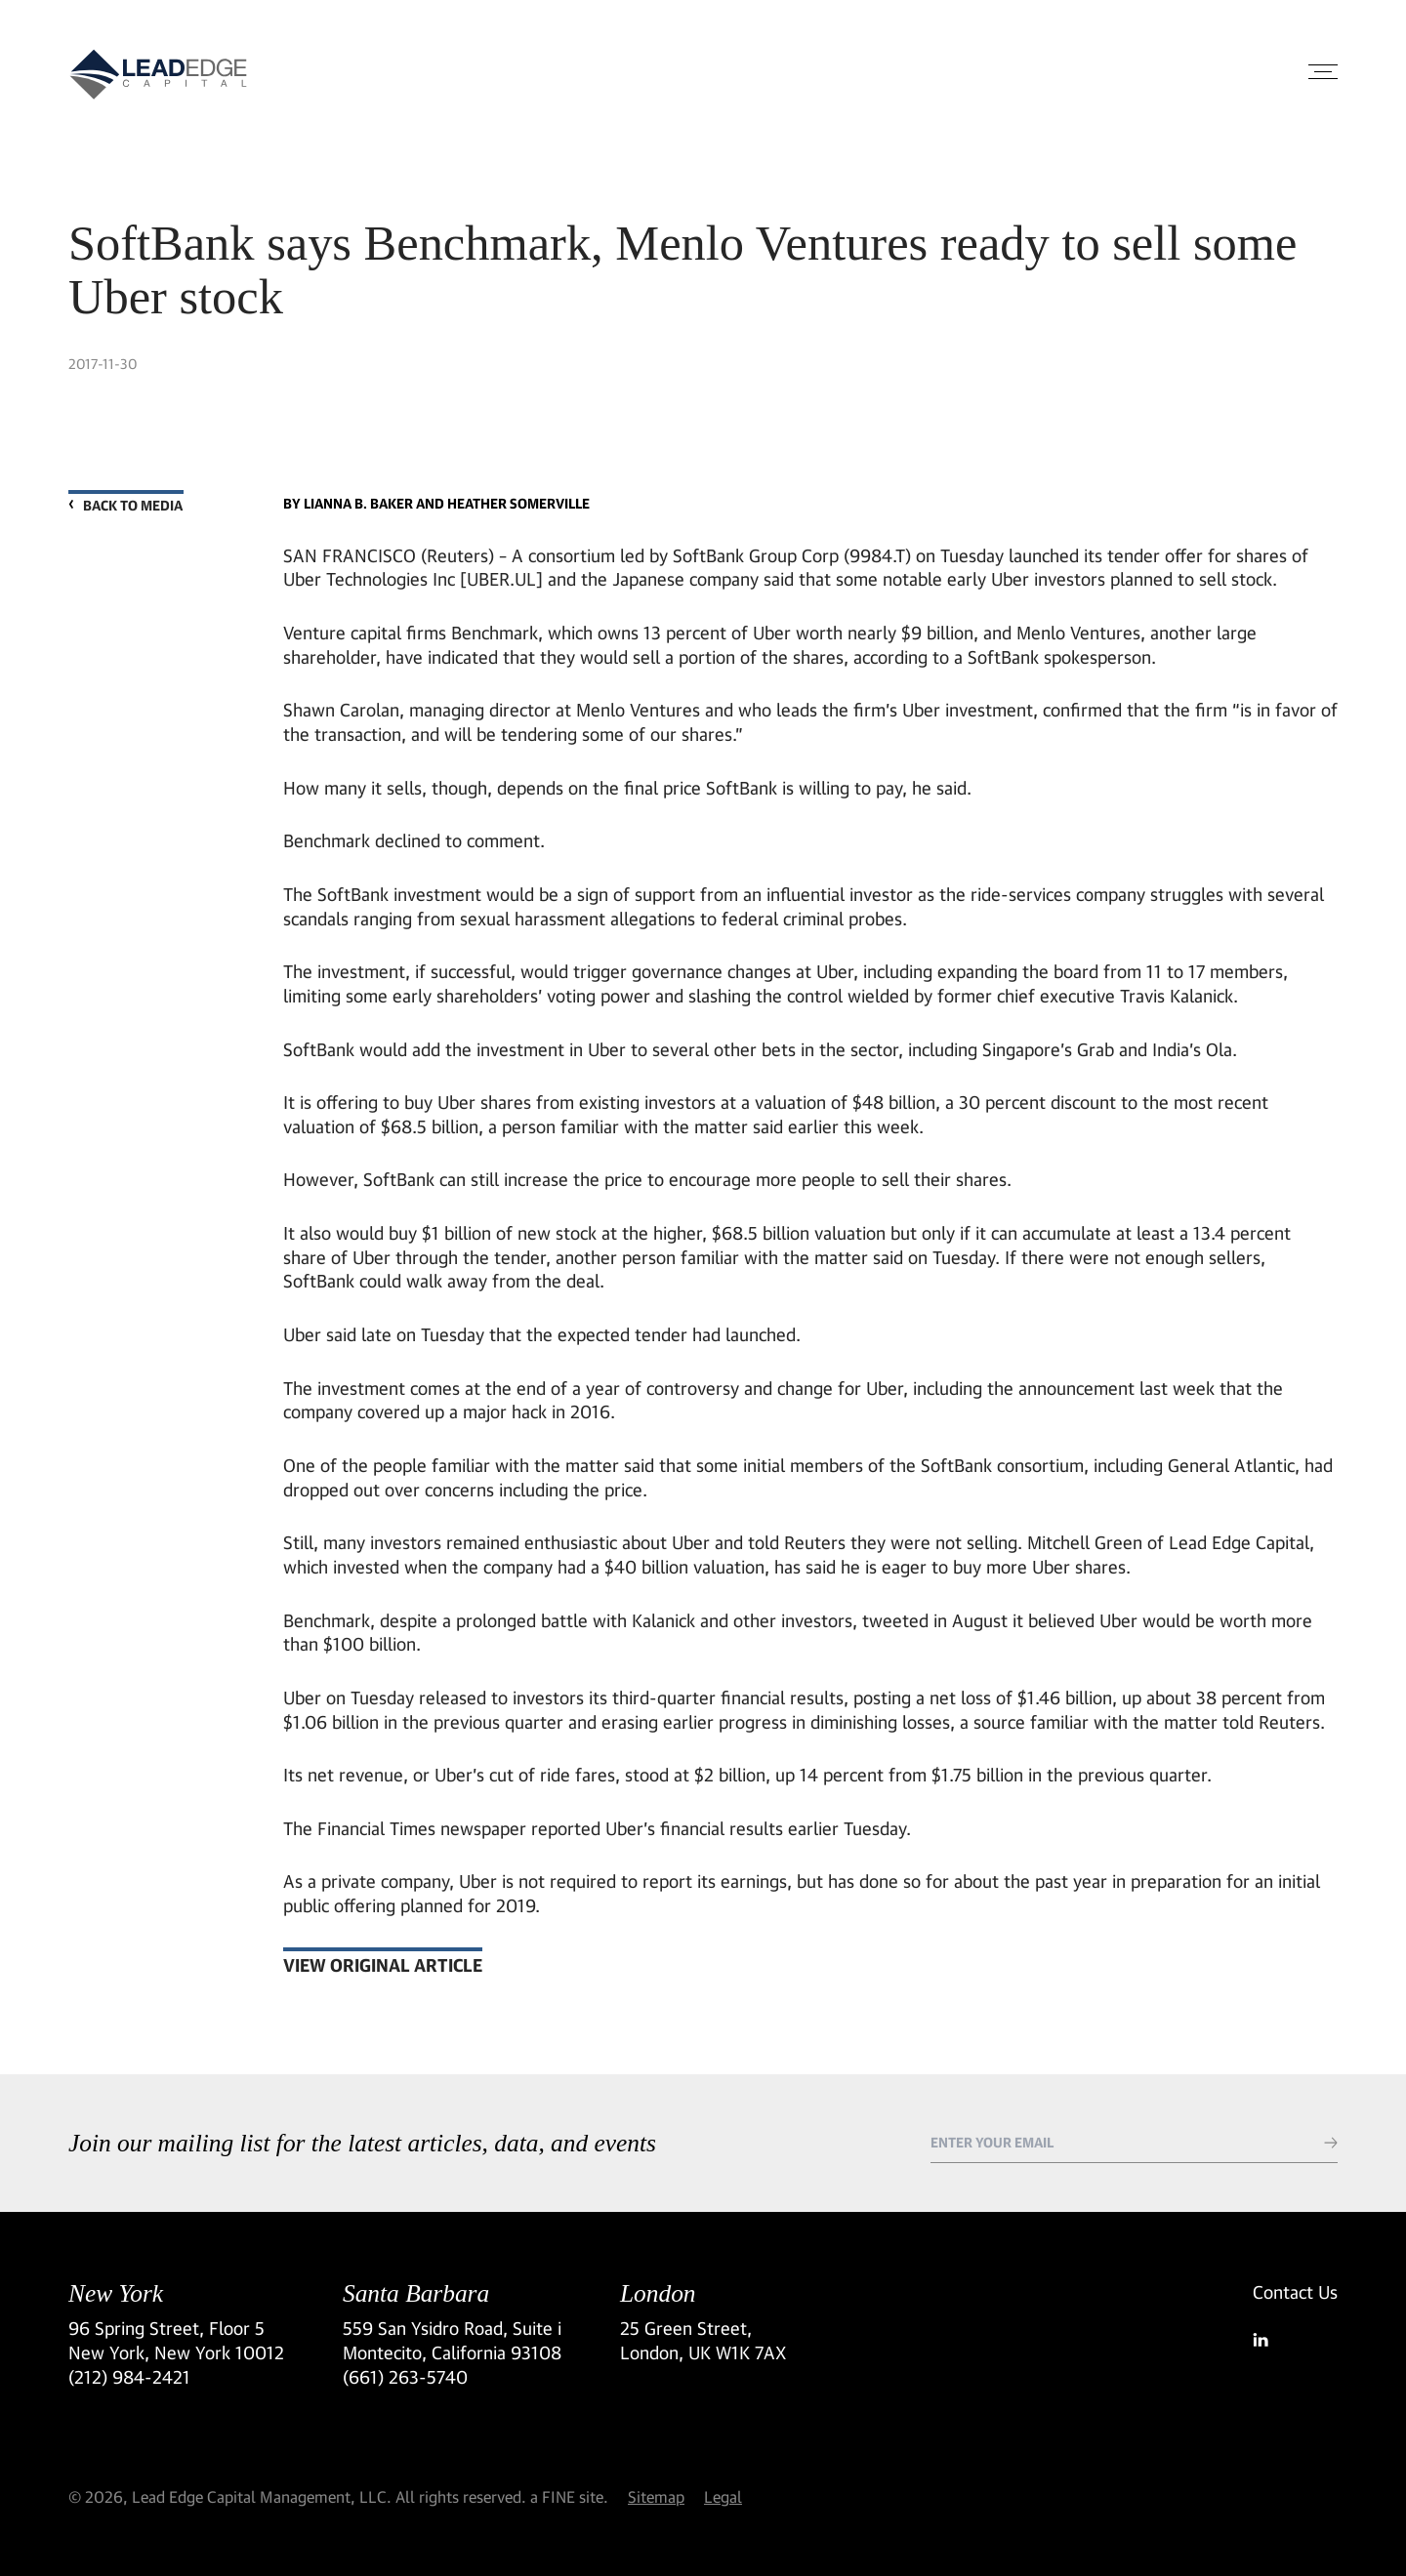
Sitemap (656, 2496)
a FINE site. (569, 2496)
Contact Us (1295, 2292)
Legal (723, 2496)
